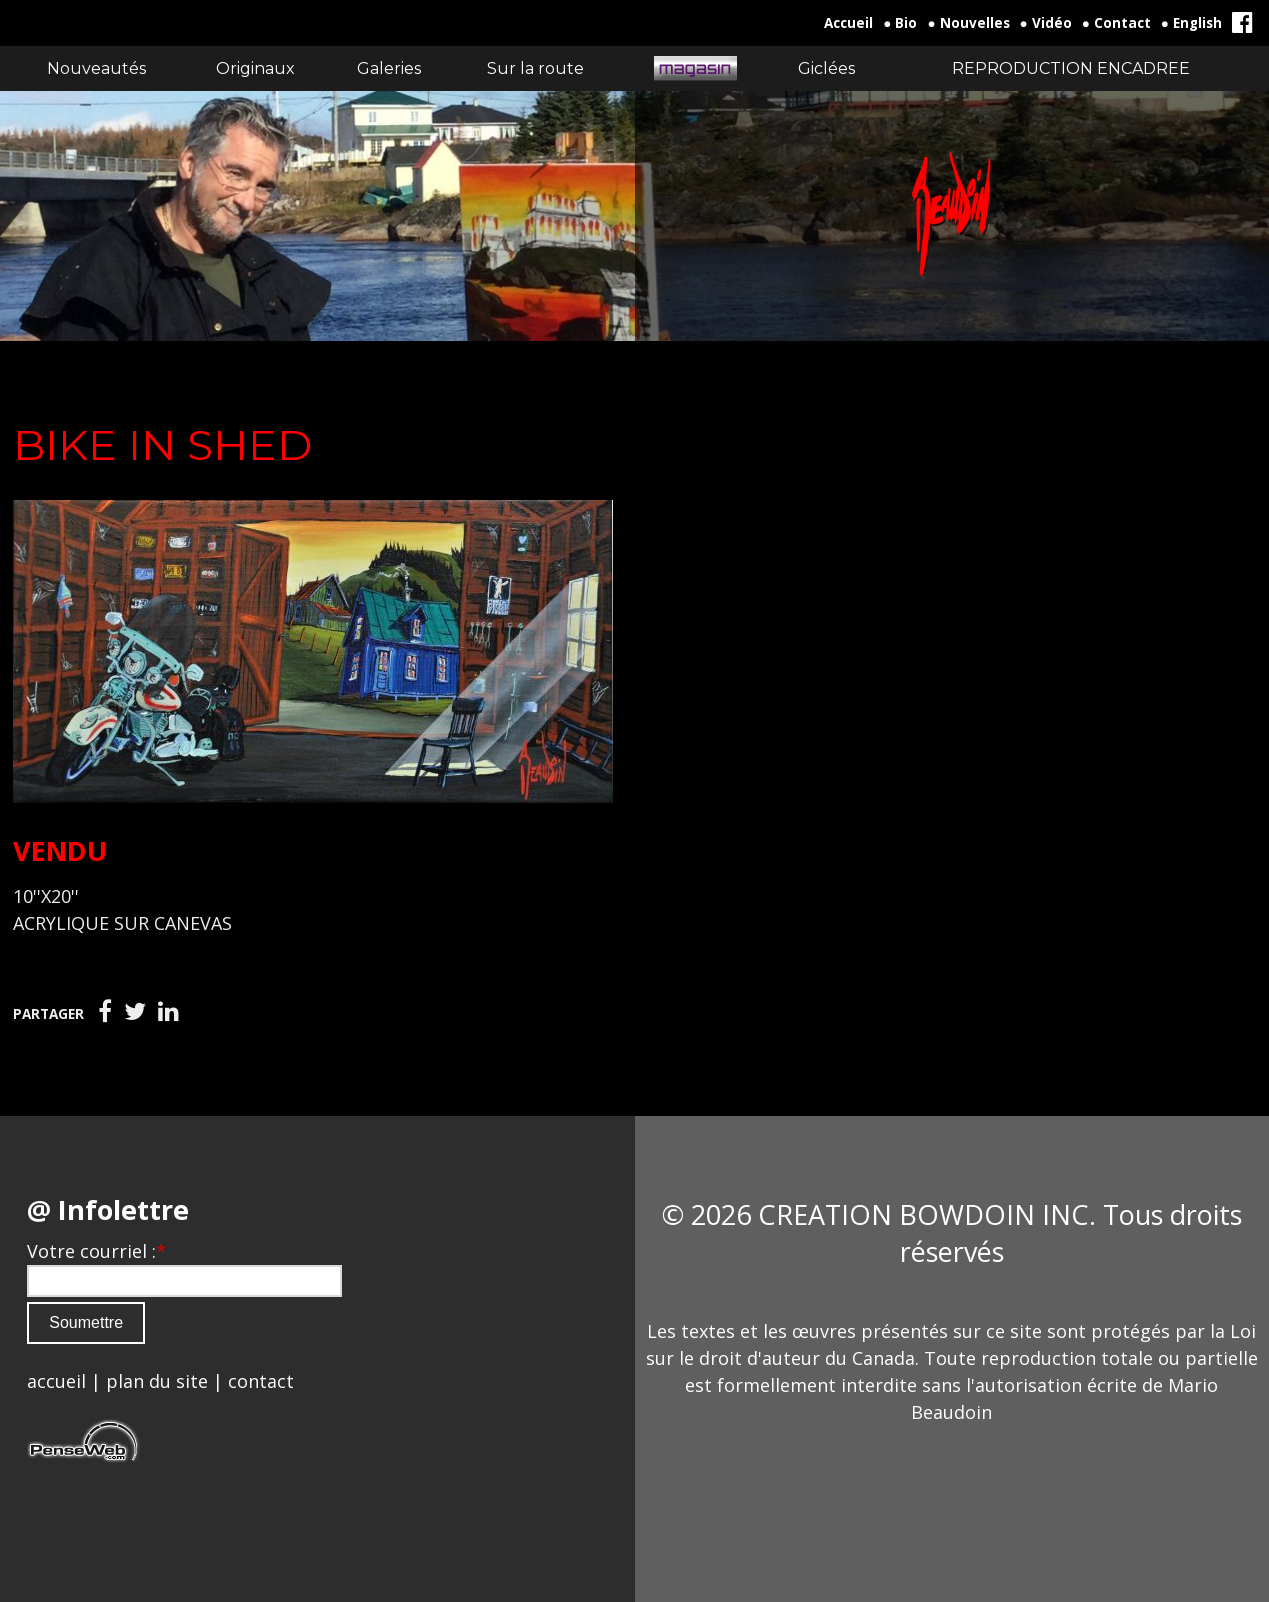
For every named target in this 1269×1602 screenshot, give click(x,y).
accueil (56, 1381)
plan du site (157, 1381)
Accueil (848, 23)
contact (261, 1381)
